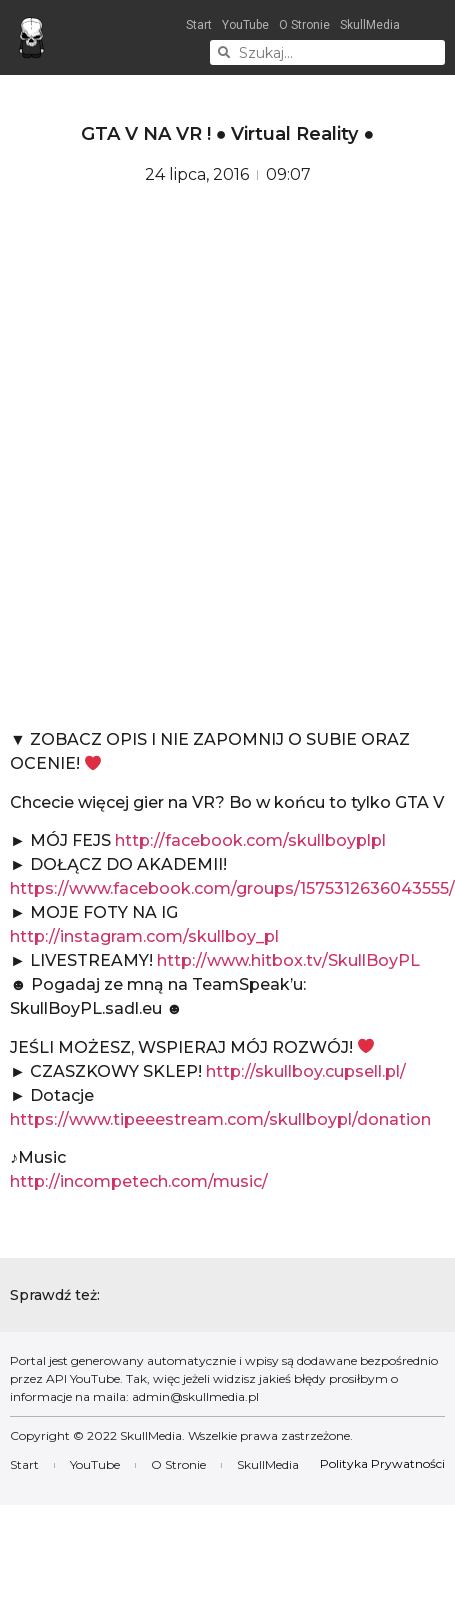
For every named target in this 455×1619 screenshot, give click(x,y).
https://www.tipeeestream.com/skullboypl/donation (220, 1119)
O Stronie (304, 25)
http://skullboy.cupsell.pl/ (306, 1071)
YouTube (245, 25)
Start (199, 25)
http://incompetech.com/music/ (139, 1181)
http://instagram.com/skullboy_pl (144, 936)
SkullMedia (370, 25)
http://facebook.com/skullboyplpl (250, 840)
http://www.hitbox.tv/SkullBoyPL (288, 960)
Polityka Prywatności (382, 1463)
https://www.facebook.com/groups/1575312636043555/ (232, 888)
